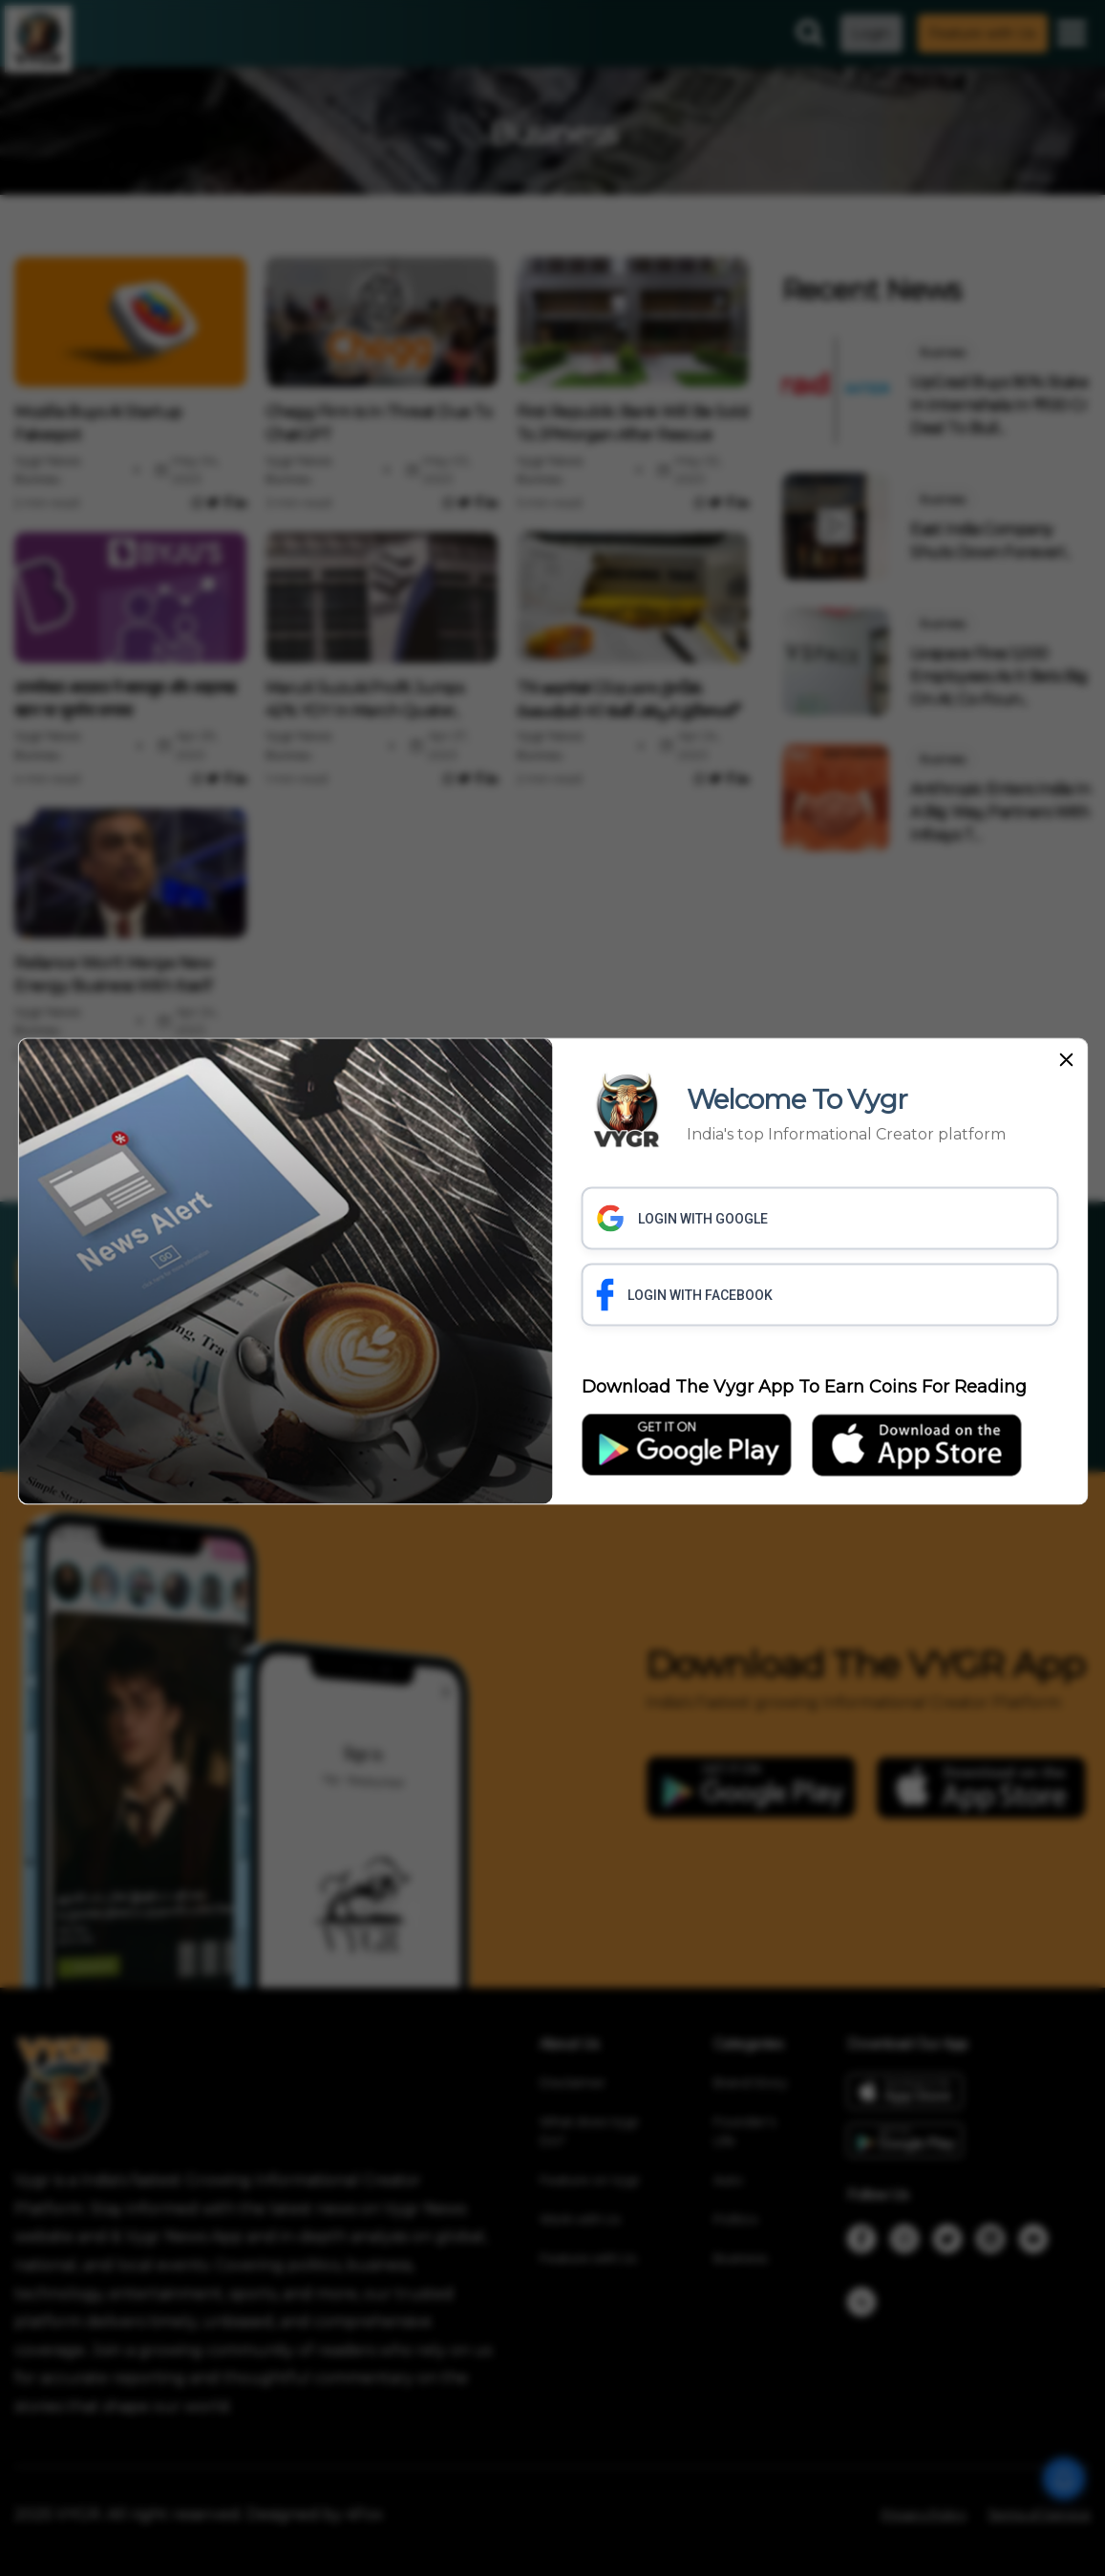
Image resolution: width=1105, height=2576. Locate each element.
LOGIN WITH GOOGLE (682, 1217)
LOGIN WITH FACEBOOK (685, 1294)
